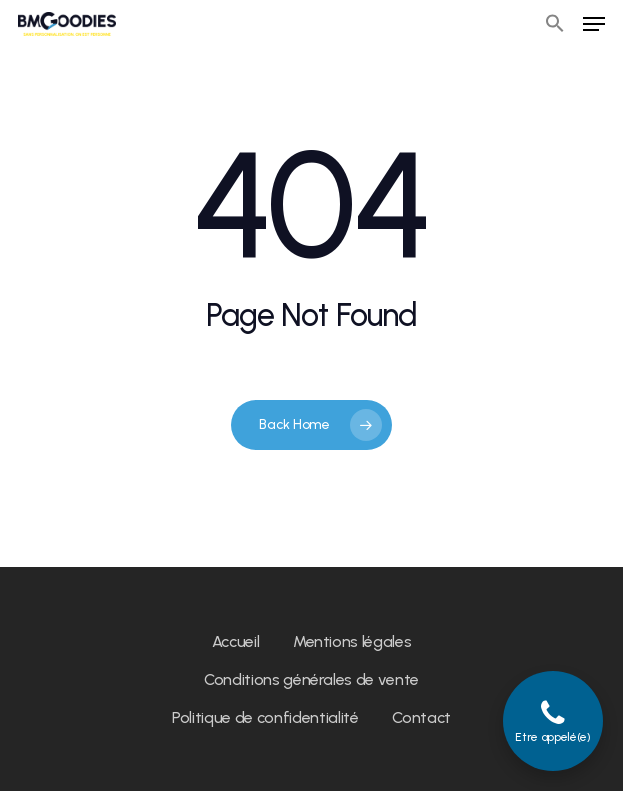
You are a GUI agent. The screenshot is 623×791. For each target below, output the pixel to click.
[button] (555, 24)
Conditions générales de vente (311, 679)
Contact (421, 717)
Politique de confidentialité (265, 717)
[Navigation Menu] (594, 24)
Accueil (236, 641)
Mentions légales (352, 641)
